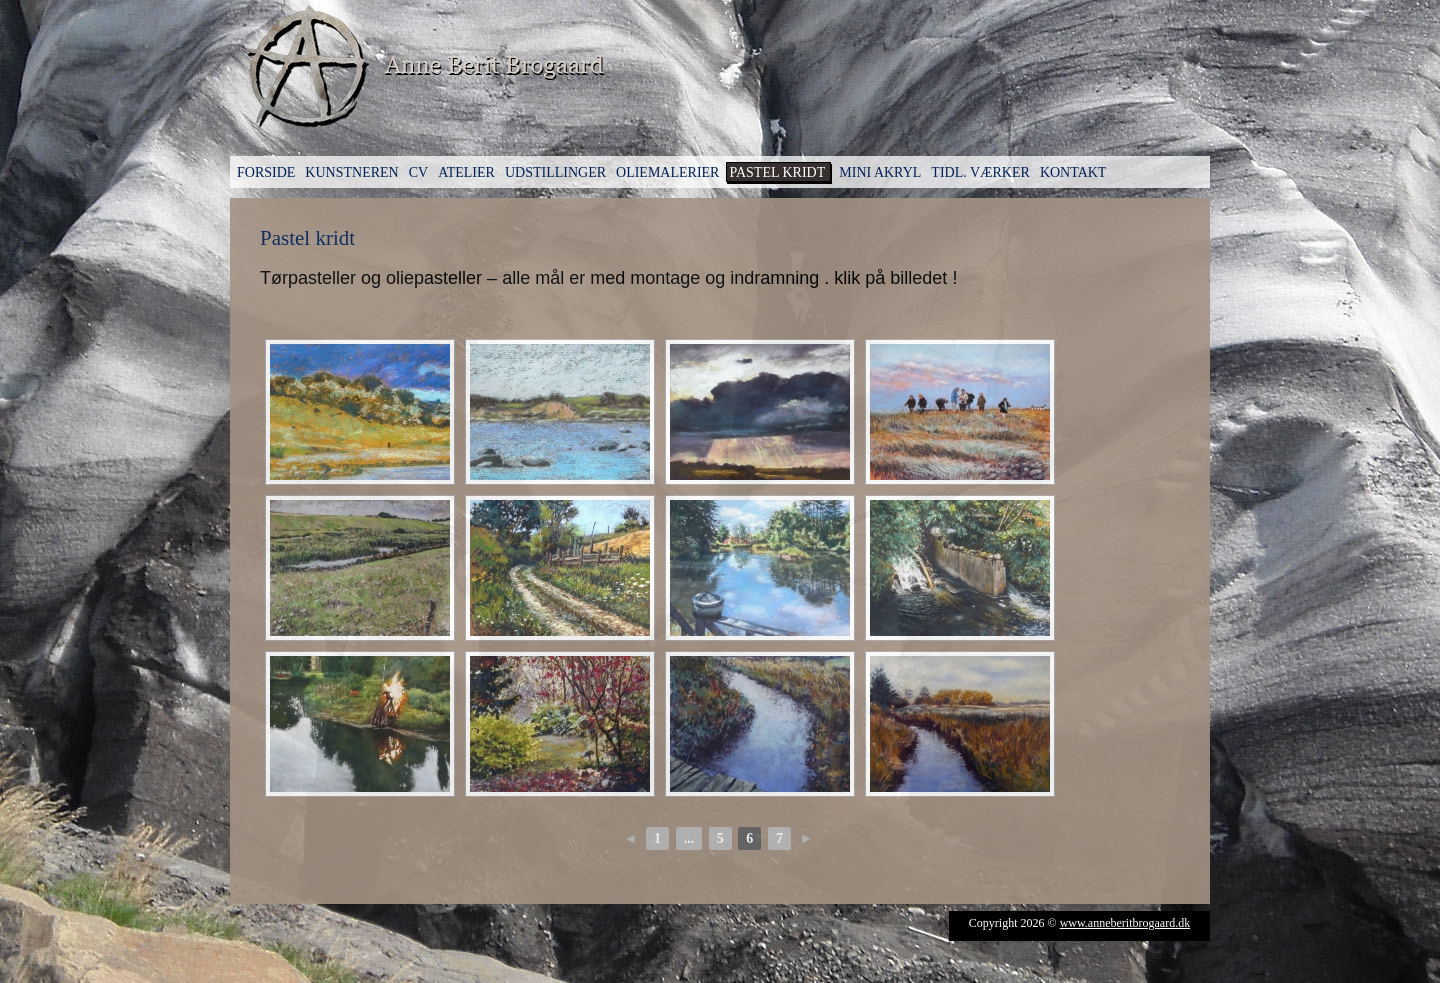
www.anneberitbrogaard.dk (1125, 923)
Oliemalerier (667, 172)
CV (418, 172)
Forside (266, 172)
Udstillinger (555, 172)
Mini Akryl (880, 172)
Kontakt (1073, 172)
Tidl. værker (980, 172)
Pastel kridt (777, 172)
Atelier (466, 172)
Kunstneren (351, 172)
